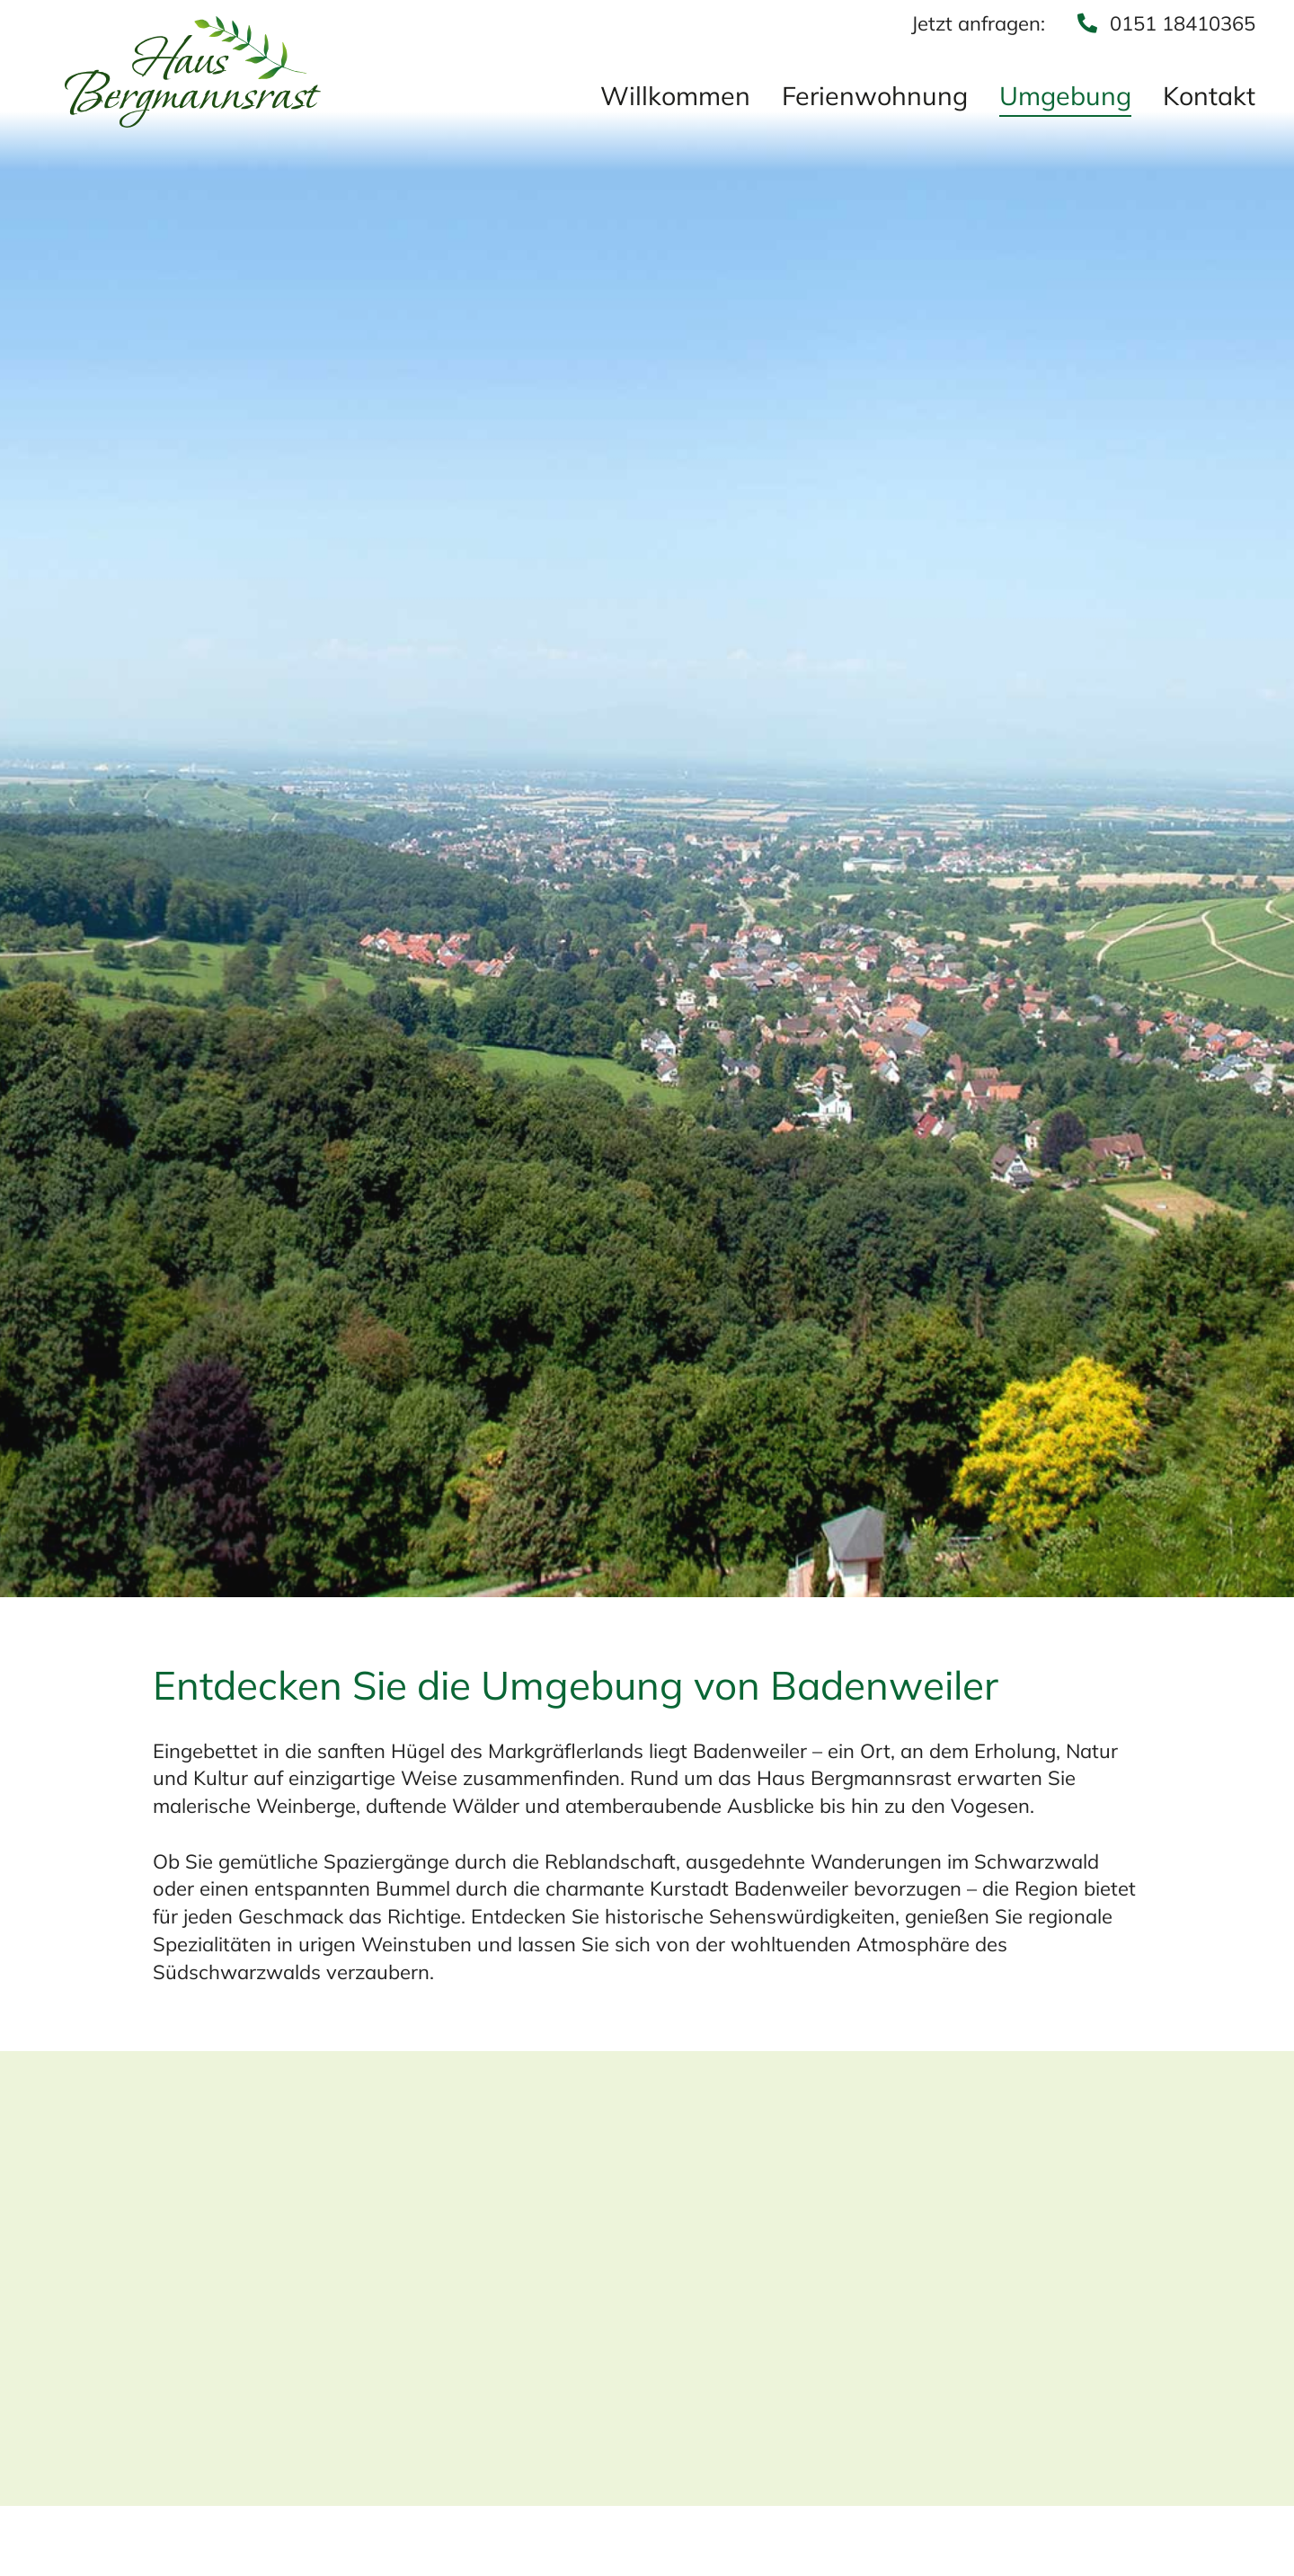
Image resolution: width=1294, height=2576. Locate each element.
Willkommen (675, 96)
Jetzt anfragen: (978, 23)
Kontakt (1209, 96)
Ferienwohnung (875, 96)
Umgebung (1065, 96)
